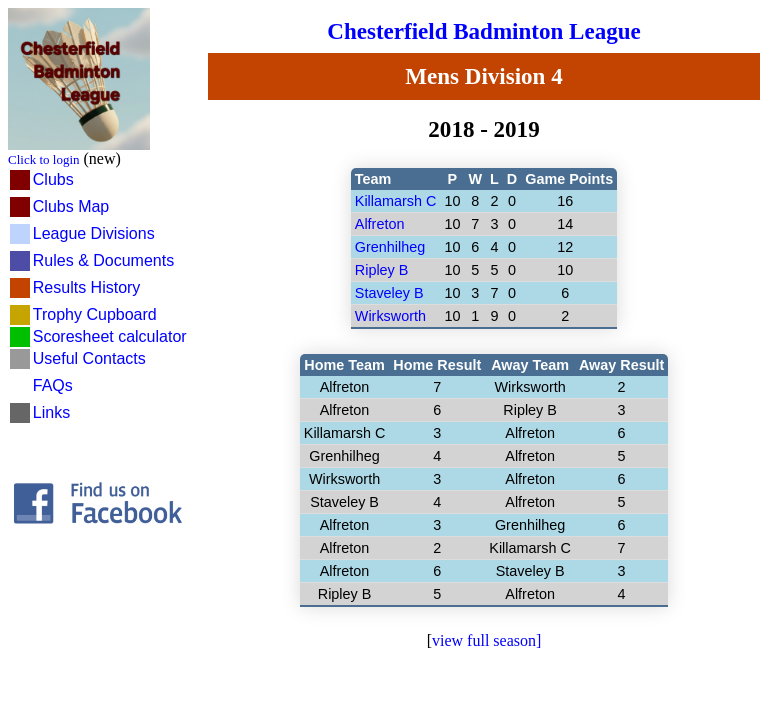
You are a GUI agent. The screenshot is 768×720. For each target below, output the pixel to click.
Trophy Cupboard (95, 314)
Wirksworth (390, 316)
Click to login (44, 159)
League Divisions (94, 233)
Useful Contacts (89, 358)
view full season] (486, 640)
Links (51, 412)
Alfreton (380, 224)
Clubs (53, 179)
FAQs (53, 385)
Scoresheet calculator (110, 336)
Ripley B (382, 270)
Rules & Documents (103, 260)
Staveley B (389, 293)
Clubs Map (71, 206)
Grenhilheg (390, 247)
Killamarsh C (396, 201)
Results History (87, 287)
